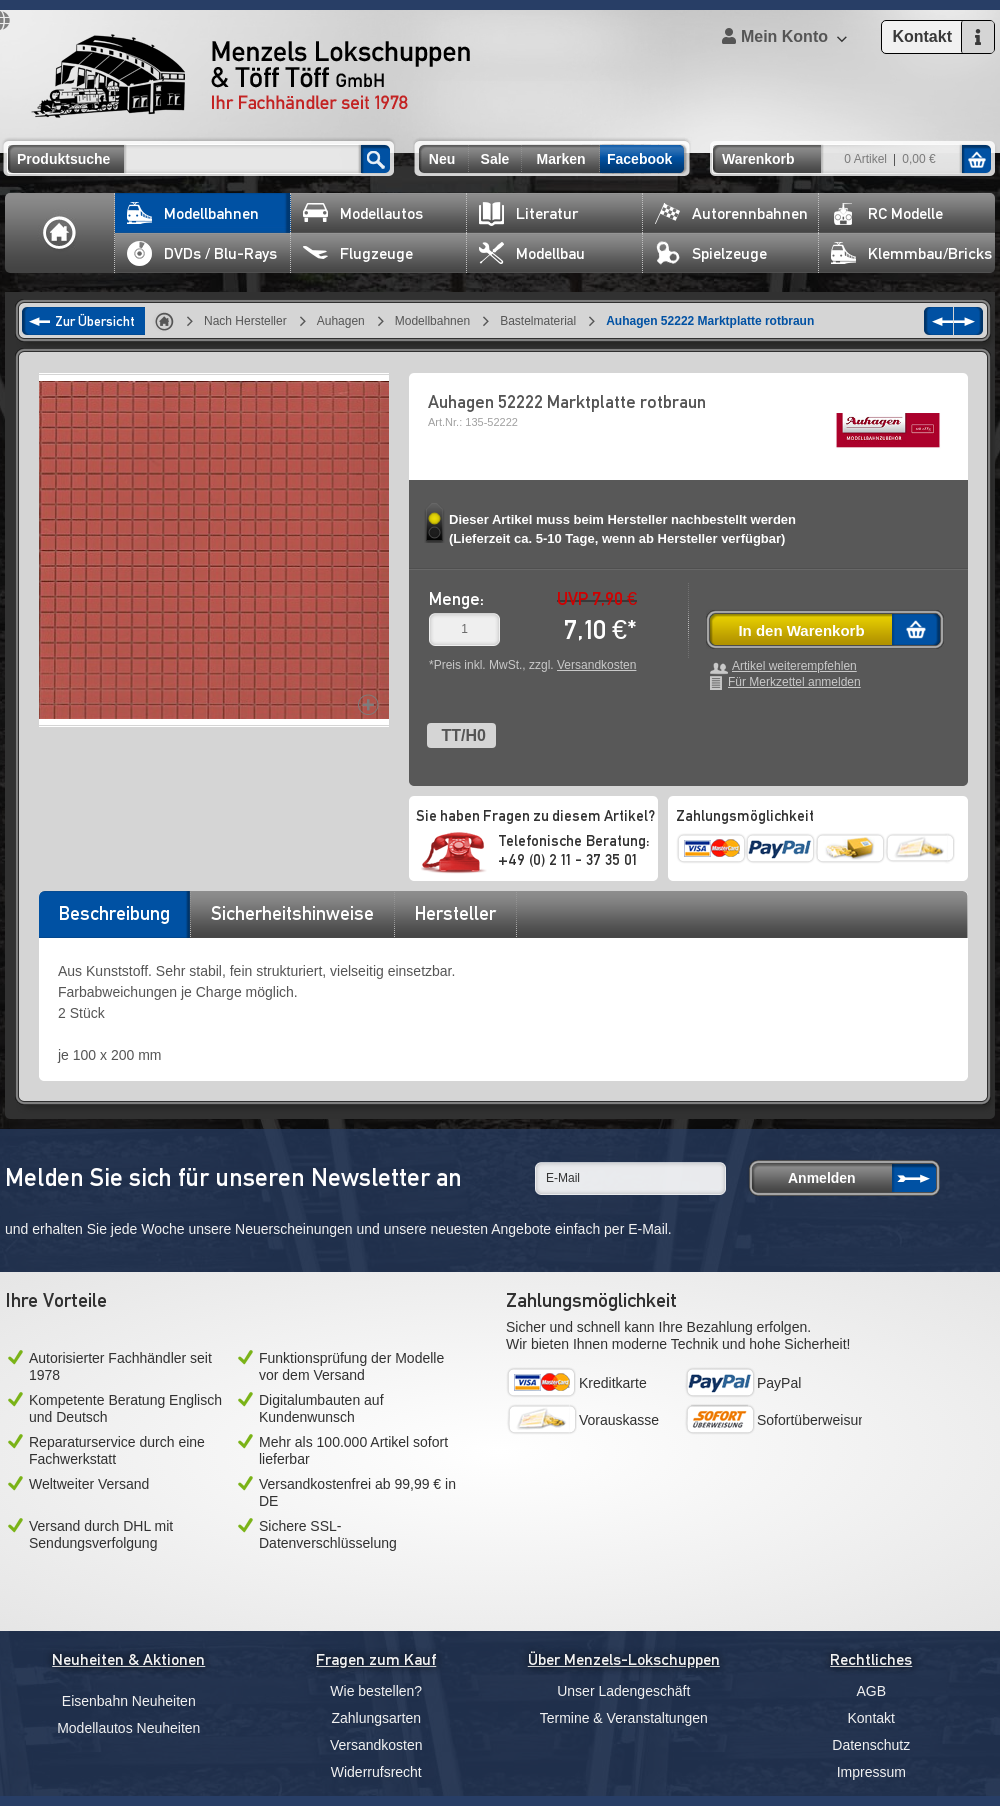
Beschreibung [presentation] (114, 913)
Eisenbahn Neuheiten (129, 1701)
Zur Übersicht (95, 321)
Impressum (871, 1772)
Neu (442, 159)
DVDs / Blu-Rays (202, 253)
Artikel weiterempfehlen (794, 666)
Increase (368, 704)
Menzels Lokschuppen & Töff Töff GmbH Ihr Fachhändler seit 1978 (251, 76)
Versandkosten (596, 665)
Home (60, 233)
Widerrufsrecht (376, 1772)
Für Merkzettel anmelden (794, 682)
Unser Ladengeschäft (623, 1691)
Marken (560, 159)
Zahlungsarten (376, 1718)
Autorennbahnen (731, 213)
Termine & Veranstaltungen (624, 1718)
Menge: (456, 598)
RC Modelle (887, 213)
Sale (495, 159)
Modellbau (532, 253)
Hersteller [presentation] (455, 913)
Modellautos (363, 213)
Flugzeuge (358, 253)
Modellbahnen (193, 213)
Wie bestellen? (376, 1691)
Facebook (639, 159)
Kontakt (871, 1718)
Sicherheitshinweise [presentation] (292, 913)
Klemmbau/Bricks (911, 253)
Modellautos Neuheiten (128, 1728)
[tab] (114, 920)
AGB (871, 1691)
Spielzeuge (711, 253)
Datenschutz (871, 1745)
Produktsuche (63, 159)
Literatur (528, 213)
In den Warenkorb (801, 630)
